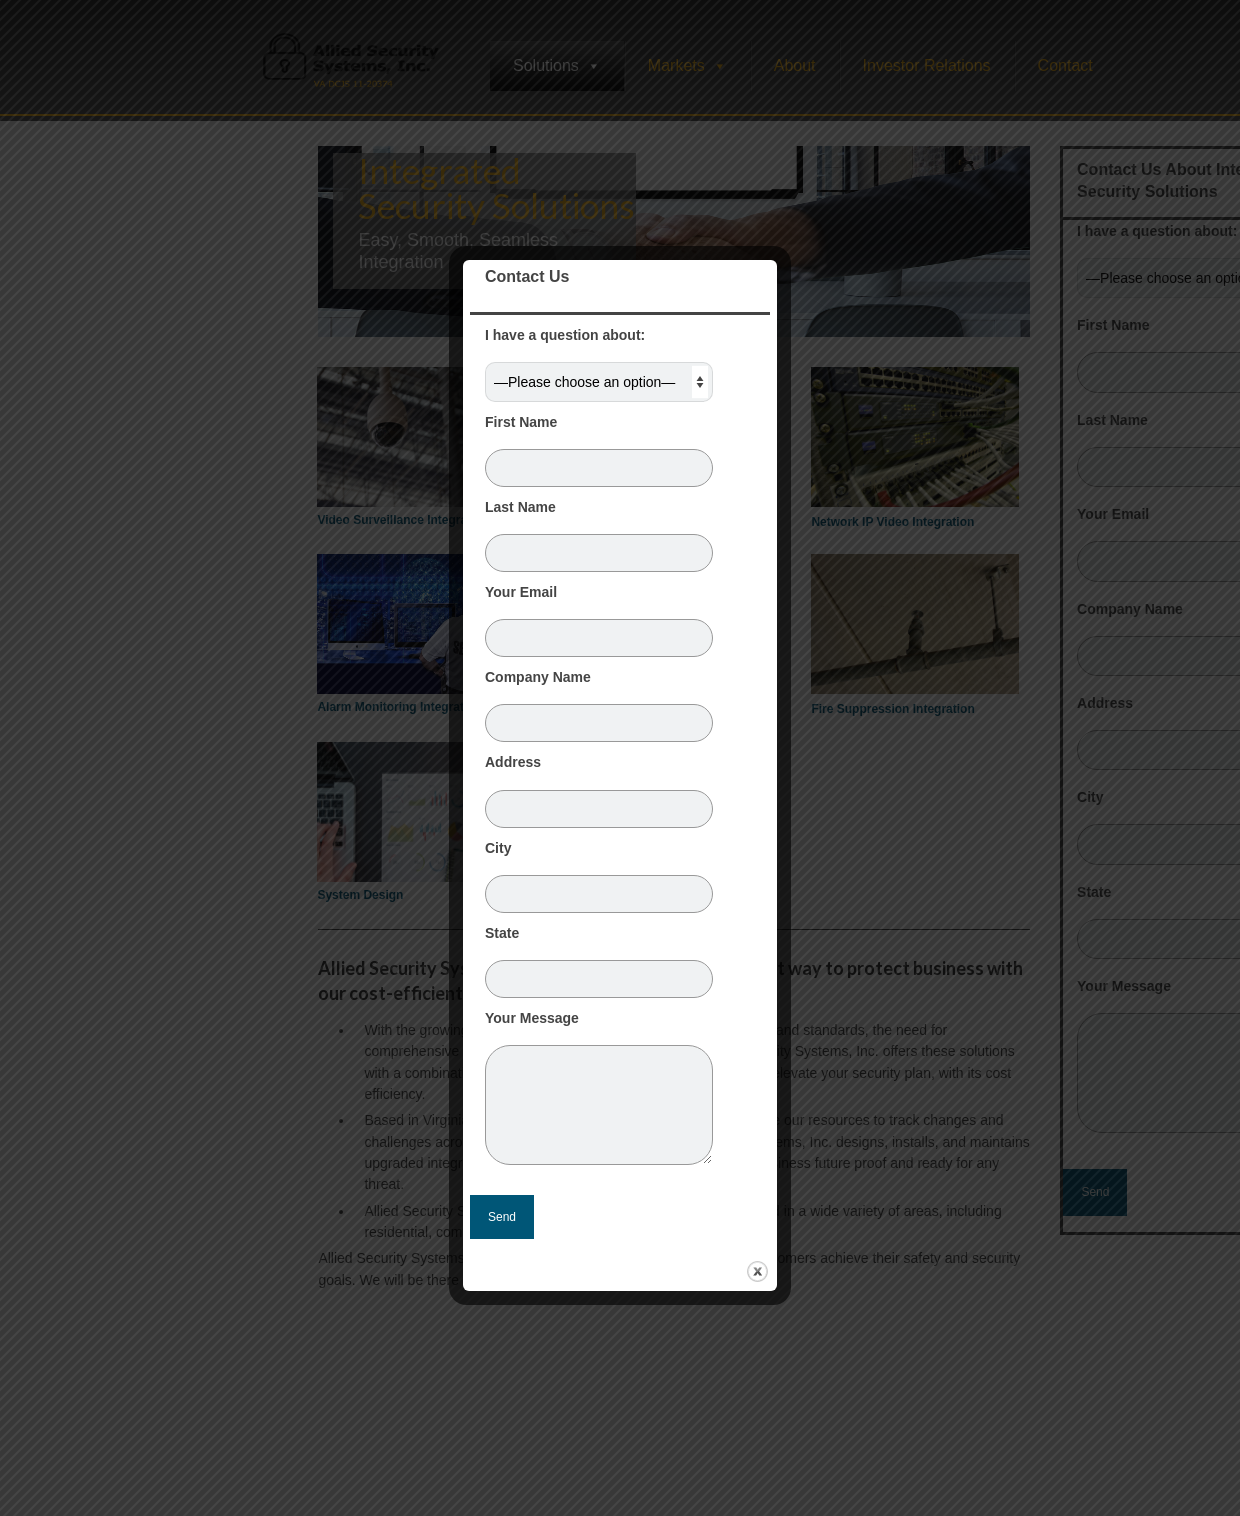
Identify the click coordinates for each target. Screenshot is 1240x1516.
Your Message (599, 1028)
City (599, 871)
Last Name (599, 530)
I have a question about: (599, 358)
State (599, 956)
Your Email (599, 615)
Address (599, 785)
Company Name (599, 700)
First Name (599, 445)
